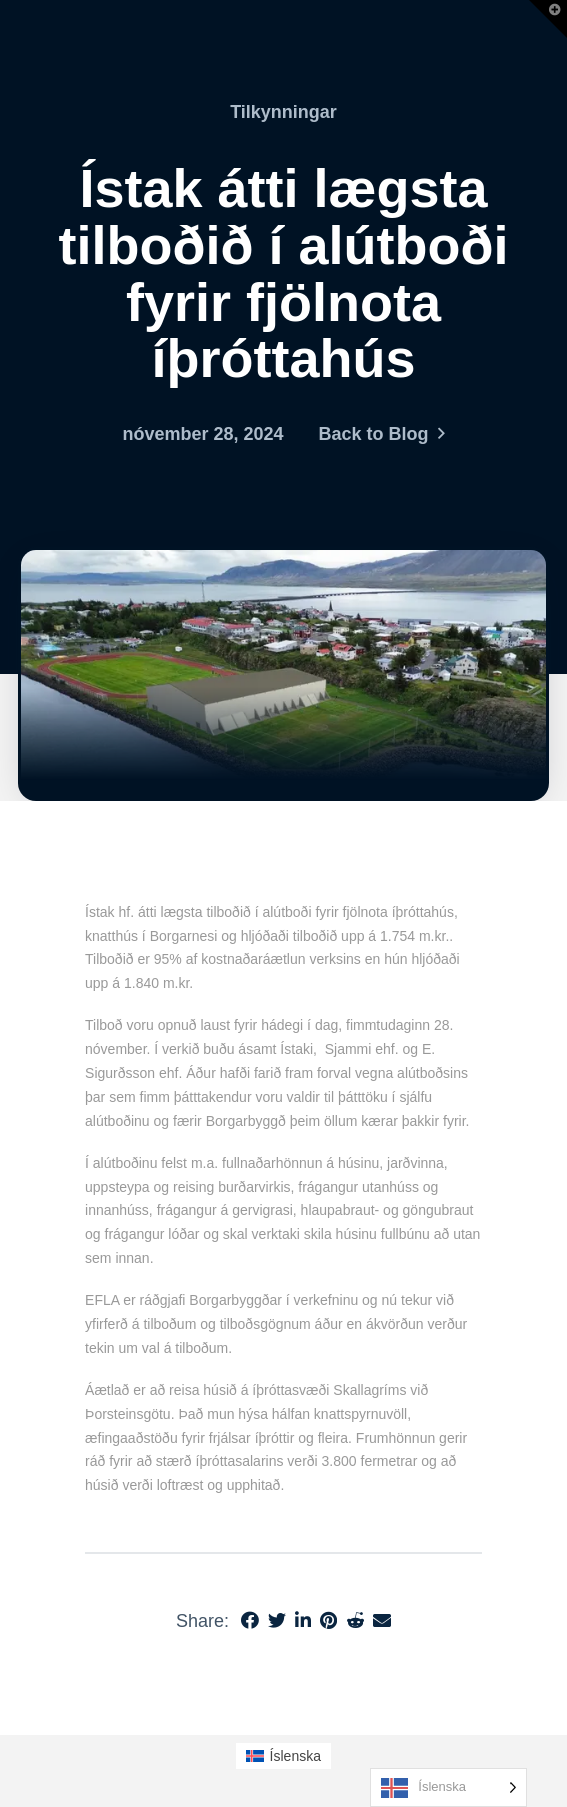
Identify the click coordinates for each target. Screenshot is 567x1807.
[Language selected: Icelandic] (448, 1787)
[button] (548, 19)
